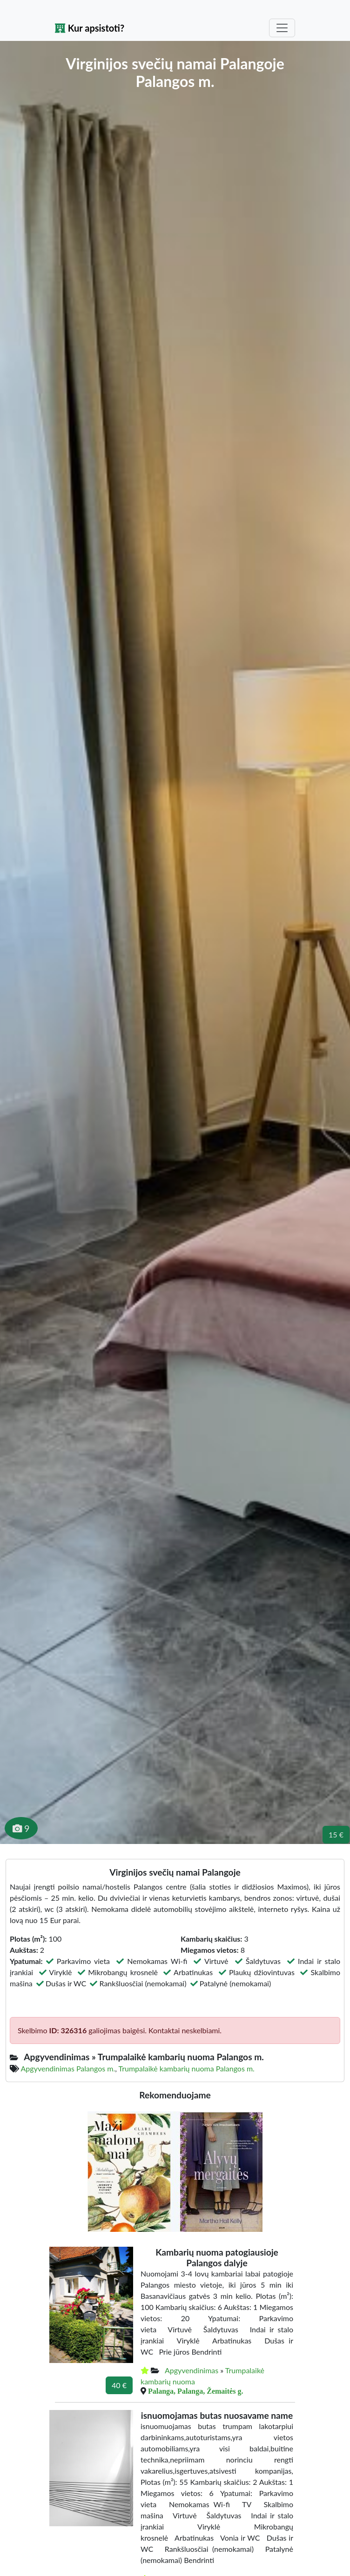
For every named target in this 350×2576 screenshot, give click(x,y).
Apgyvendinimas (191, 2370)
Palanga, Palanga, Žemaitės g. (195, 2391)
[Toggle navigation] (282, 28)
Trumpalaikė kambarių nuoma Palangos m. (186, 2068)
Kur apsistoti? (89, 27)
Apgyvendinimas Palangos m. (68, 2068)
